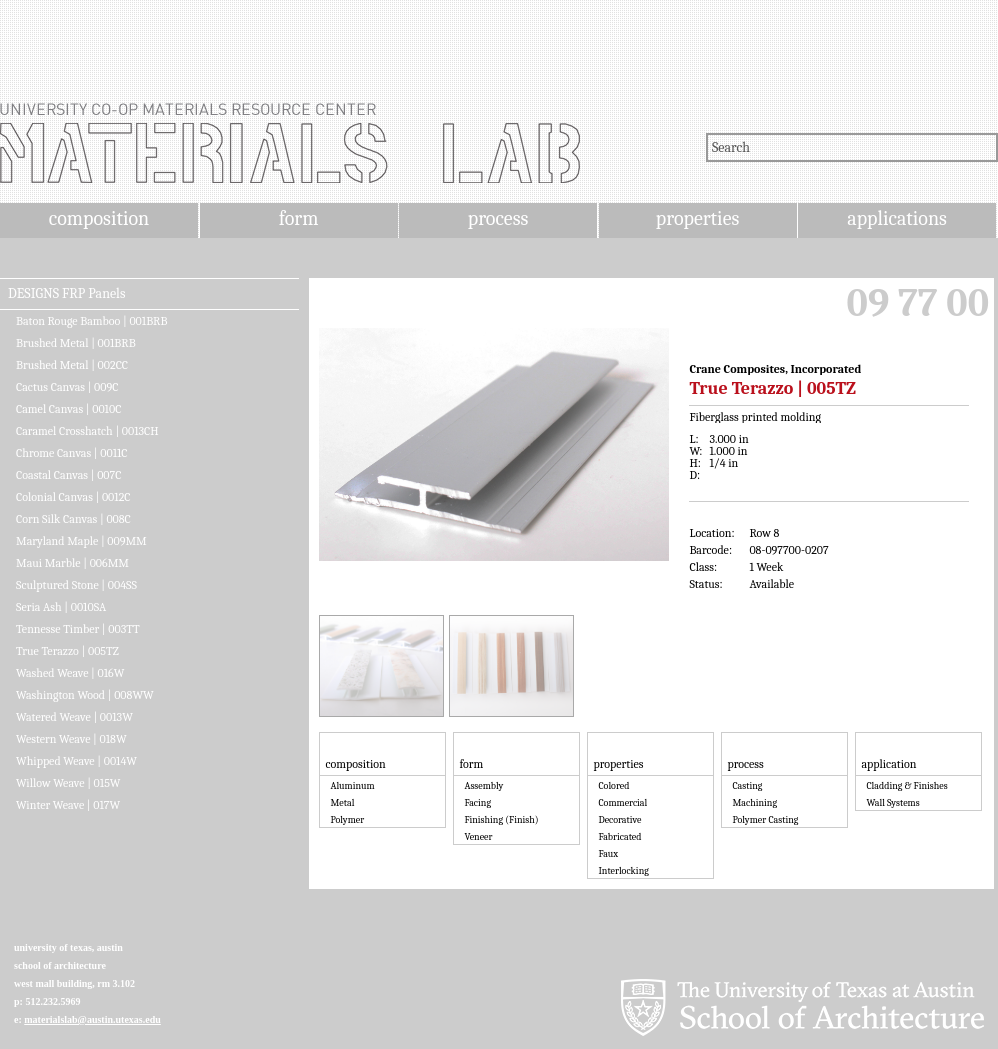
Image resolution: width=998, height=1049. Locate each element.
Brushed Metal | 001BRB (76, 343)
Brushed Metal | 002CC (72, 365)
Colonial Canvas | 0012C (73, 497)
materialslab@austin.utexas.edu (92, 1019)
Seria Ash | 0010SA (61, 607)
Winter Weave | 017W (68, 805)
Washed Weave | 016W (70, 673)
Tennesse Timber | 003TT (78, 629)
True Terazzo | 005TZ (67, 651)
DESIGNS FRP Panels (66, 294)
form (299, 218)
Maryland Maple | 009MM (81, 541)
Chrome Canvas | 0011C (72, 453)
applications (897, 218)
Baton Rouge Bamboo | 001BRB (91, 321)
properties (697, 218)
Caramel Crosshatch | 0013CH (87, 431)
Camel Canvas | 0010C (68, 409)
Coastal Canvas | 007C (68, 475)
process (498, 218)
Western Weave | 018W (71, 739)
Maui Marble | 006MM (72, 563)
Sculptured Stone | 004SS (76, 585)
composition (99, 218)
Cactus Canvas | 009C (67, 387)
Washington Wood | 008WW (85, 695)
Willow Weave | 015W (68, 783)
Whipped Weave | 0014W (76, 761)
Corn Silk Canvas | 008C (73, 519)
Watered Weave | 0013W (74, 717)
